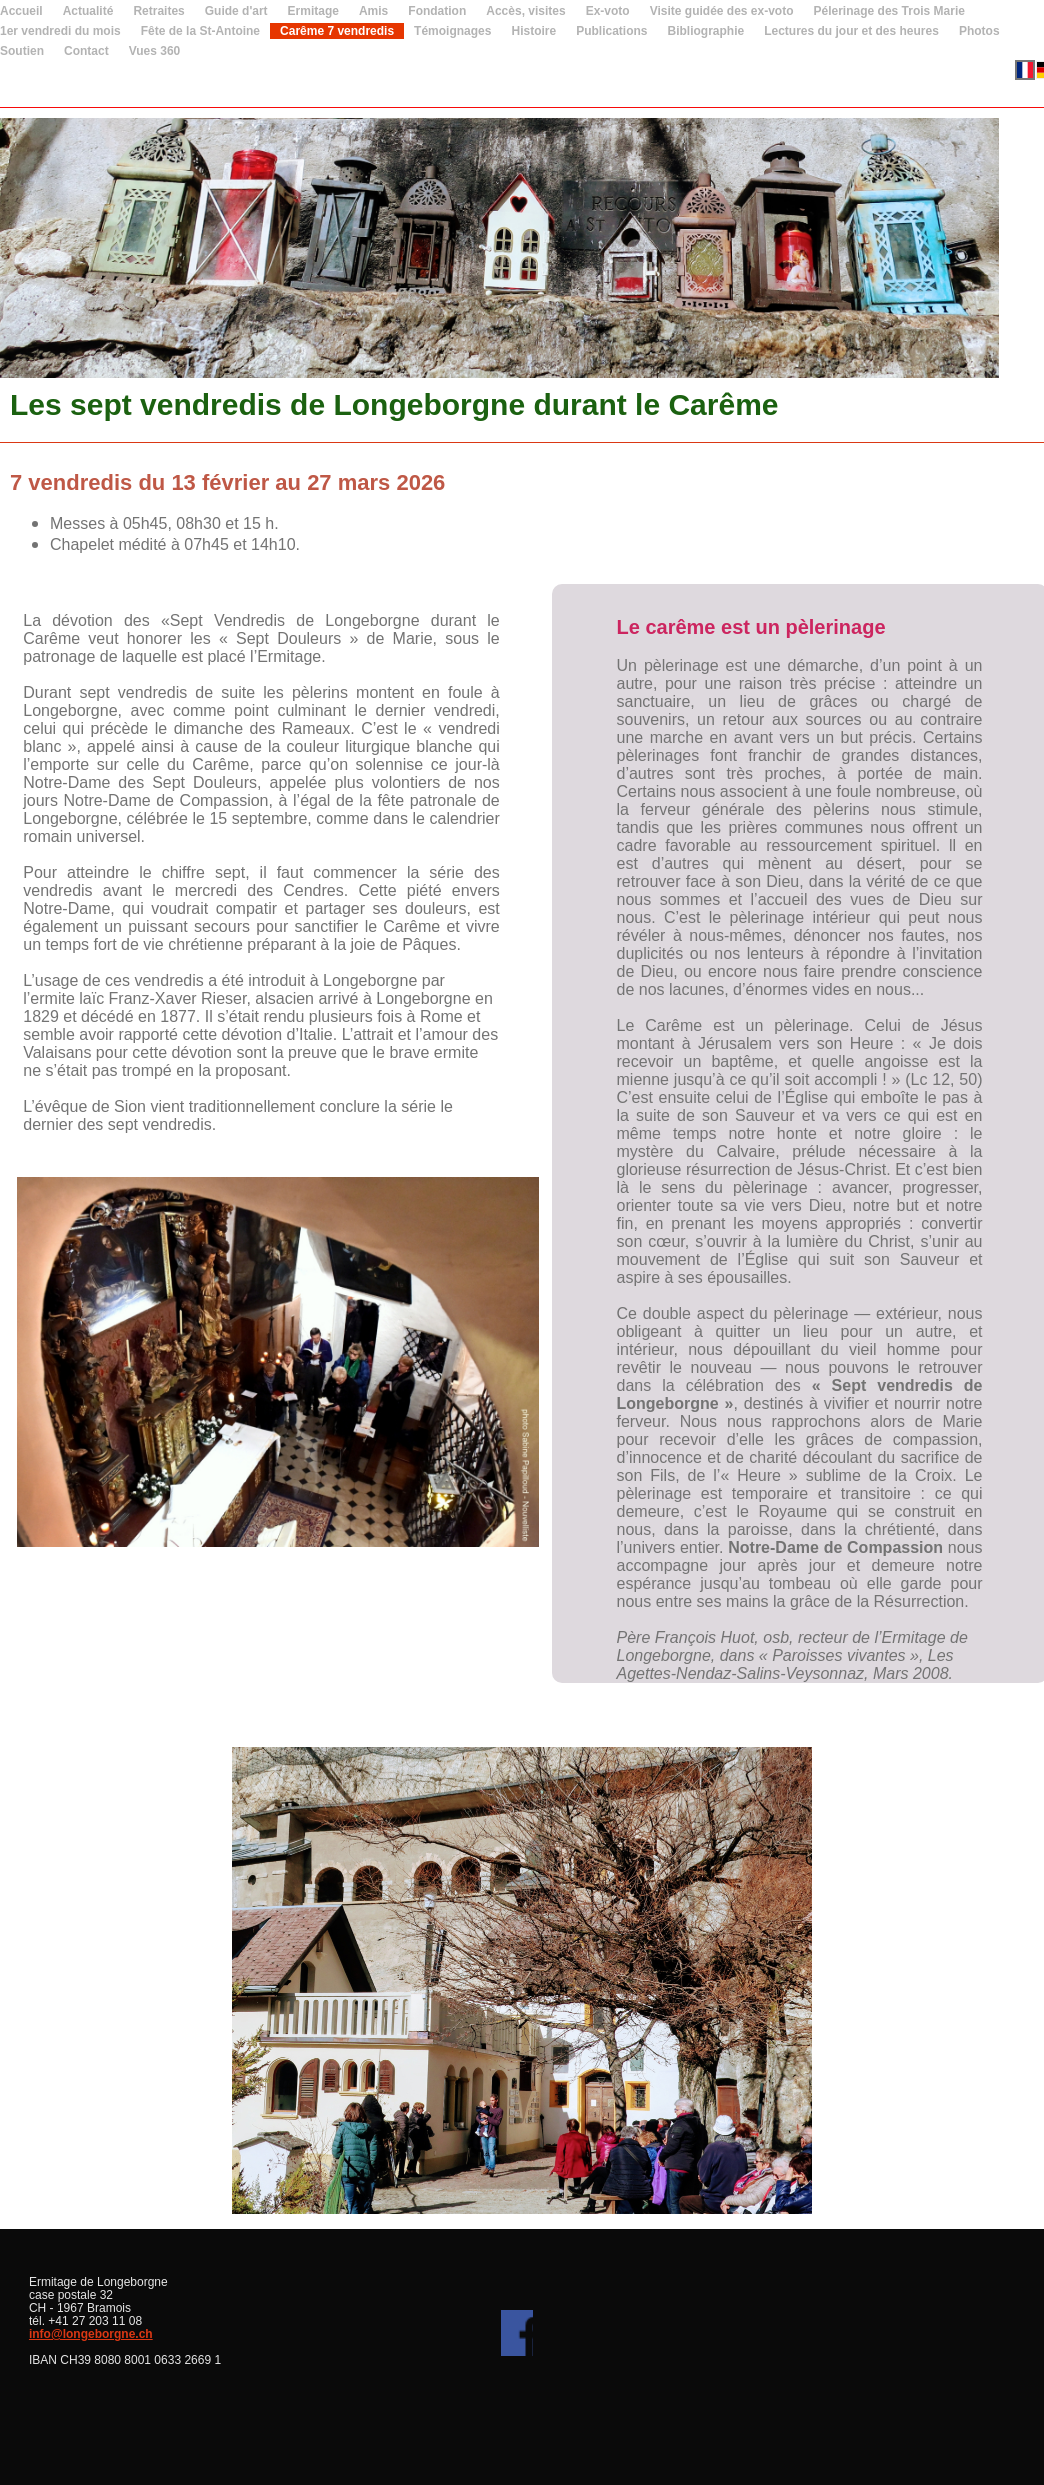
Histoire (533, 31)
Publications (611, 31)
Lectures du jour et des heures (851, 31)
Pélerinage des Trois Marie (889, 11)
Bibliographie (706, 31)
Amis (373, 11)
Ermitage (313, 11)
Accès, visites (525, 11)
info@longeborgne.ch (91, 2334)
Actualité (88, 11)
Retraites (158, 11)
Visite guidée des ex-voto (722, 11)
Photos (979, 31)
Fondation (437, 11)
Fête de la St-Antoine (200, 31)
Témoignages (452, 31)
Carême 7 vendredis (337, 31)
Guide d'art (236, 11)
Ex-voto (608, 11)
